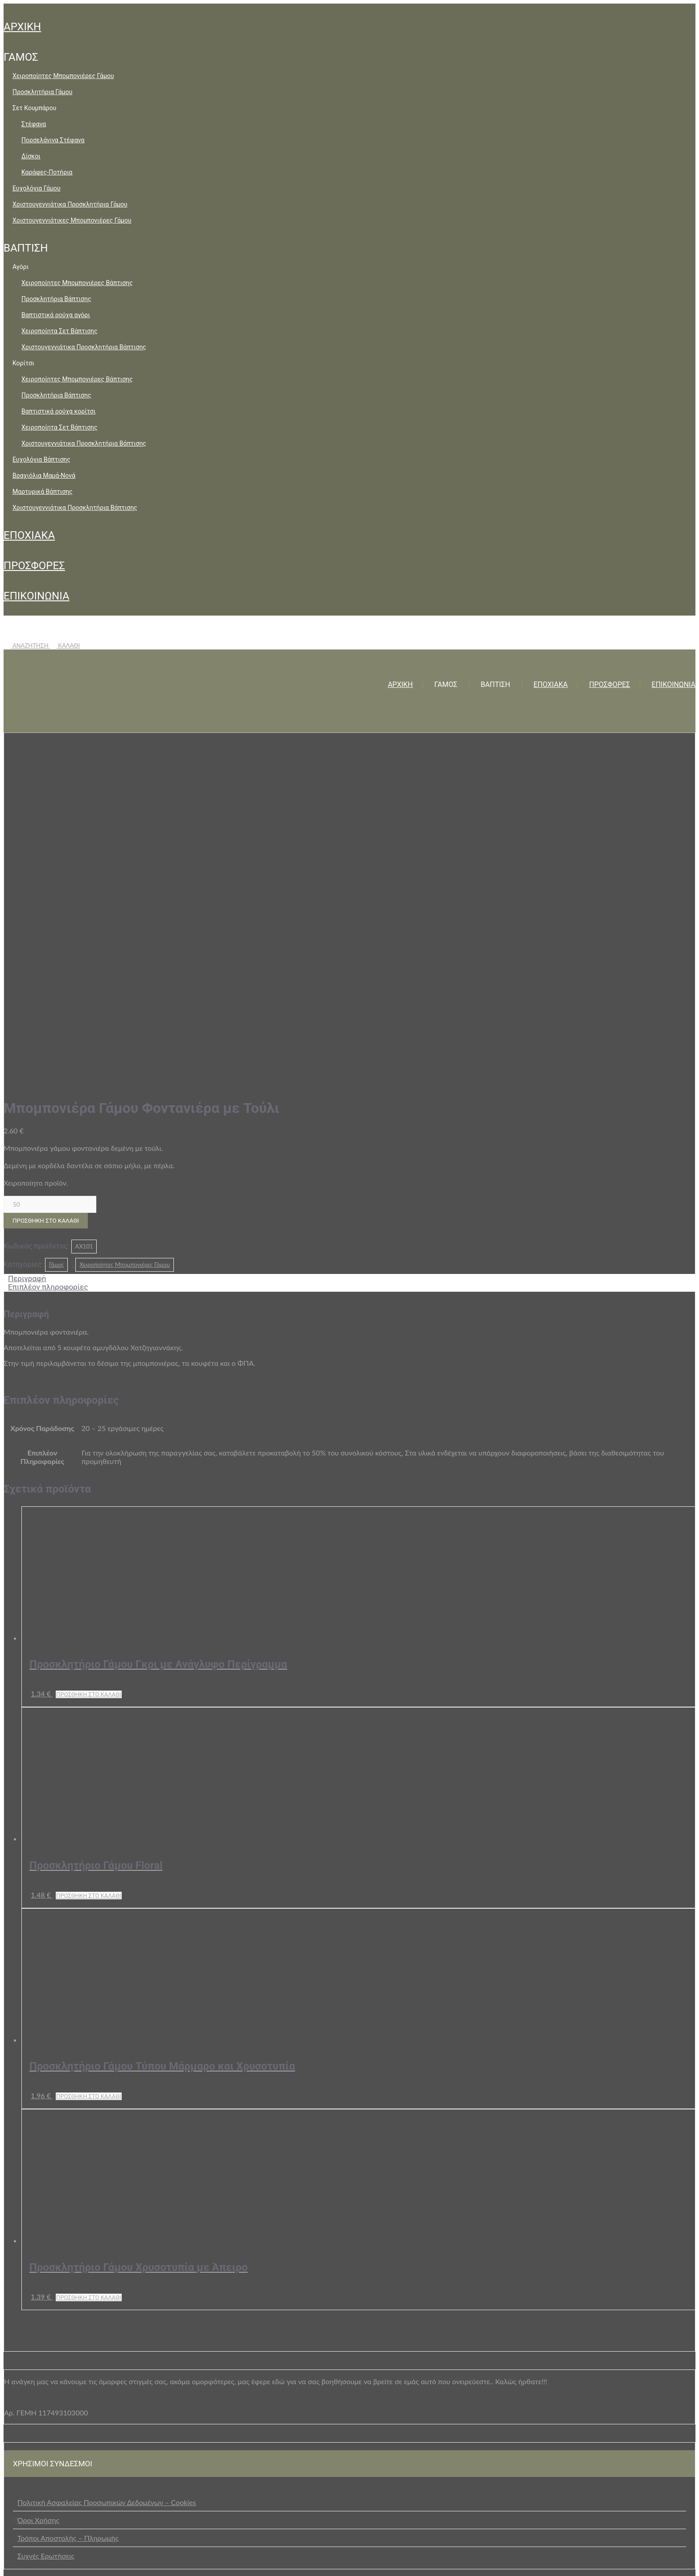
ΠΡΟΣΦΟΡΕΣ (34, 565)
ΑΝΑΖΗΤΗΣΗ (27, 645)
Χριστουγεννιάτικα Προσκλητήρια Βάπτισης (83, 347)
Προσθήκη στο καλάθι (45, 871)
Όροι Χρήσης (38, 2170)
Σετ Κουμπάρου (34, 108)
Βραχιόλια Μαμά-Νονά (43, 475)
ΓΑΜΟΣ (21, 57)
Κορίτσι (23, 363)
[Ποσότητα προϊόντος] (50, 854)
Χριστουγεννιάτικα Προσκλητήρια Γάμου (69, 204)
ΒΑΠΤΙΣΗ (26, 248)
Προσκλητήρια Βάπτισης (56, 298)
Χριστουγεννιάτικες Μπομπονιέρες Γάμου (72, 220)
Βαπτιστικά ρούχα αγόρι (55, 314)
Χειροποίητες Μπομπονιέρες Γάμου (63, 75)
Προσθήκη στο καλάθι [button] (88, 1344)
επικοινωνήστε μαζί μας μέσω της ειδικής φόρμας (333, 2299)
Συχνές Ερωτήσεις (45, 2206)
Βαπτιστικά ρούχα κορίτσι (58, 411)
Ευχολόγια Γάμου (36, 188)
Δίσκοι (31, 156)
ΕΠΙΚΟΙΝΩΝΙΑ (37, 596)
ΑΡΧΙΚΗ (22, 27)
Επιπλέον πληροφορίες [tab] (48, 937)
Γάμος (56, 914)
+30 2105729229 (272, 2561)
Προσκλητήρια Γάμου (42, 91)
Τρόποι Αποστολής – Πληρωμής (68, 2188)
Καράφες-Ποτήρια (47, 172)
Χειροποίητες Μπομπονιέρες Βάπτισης (77, 282)
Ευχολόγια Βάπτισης (41, 459)
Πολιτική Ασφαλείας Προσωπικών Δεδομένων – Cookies (106, 2152)
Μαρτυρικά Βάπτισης (42, 491)
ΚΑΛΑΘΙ (65, 645)
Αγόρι (20, 266)
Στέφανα (33, 124)
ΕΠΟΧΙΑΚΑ (29, 535)
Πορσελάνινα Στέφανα (52, 140)
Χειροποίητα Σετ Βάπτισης (59, 331)
